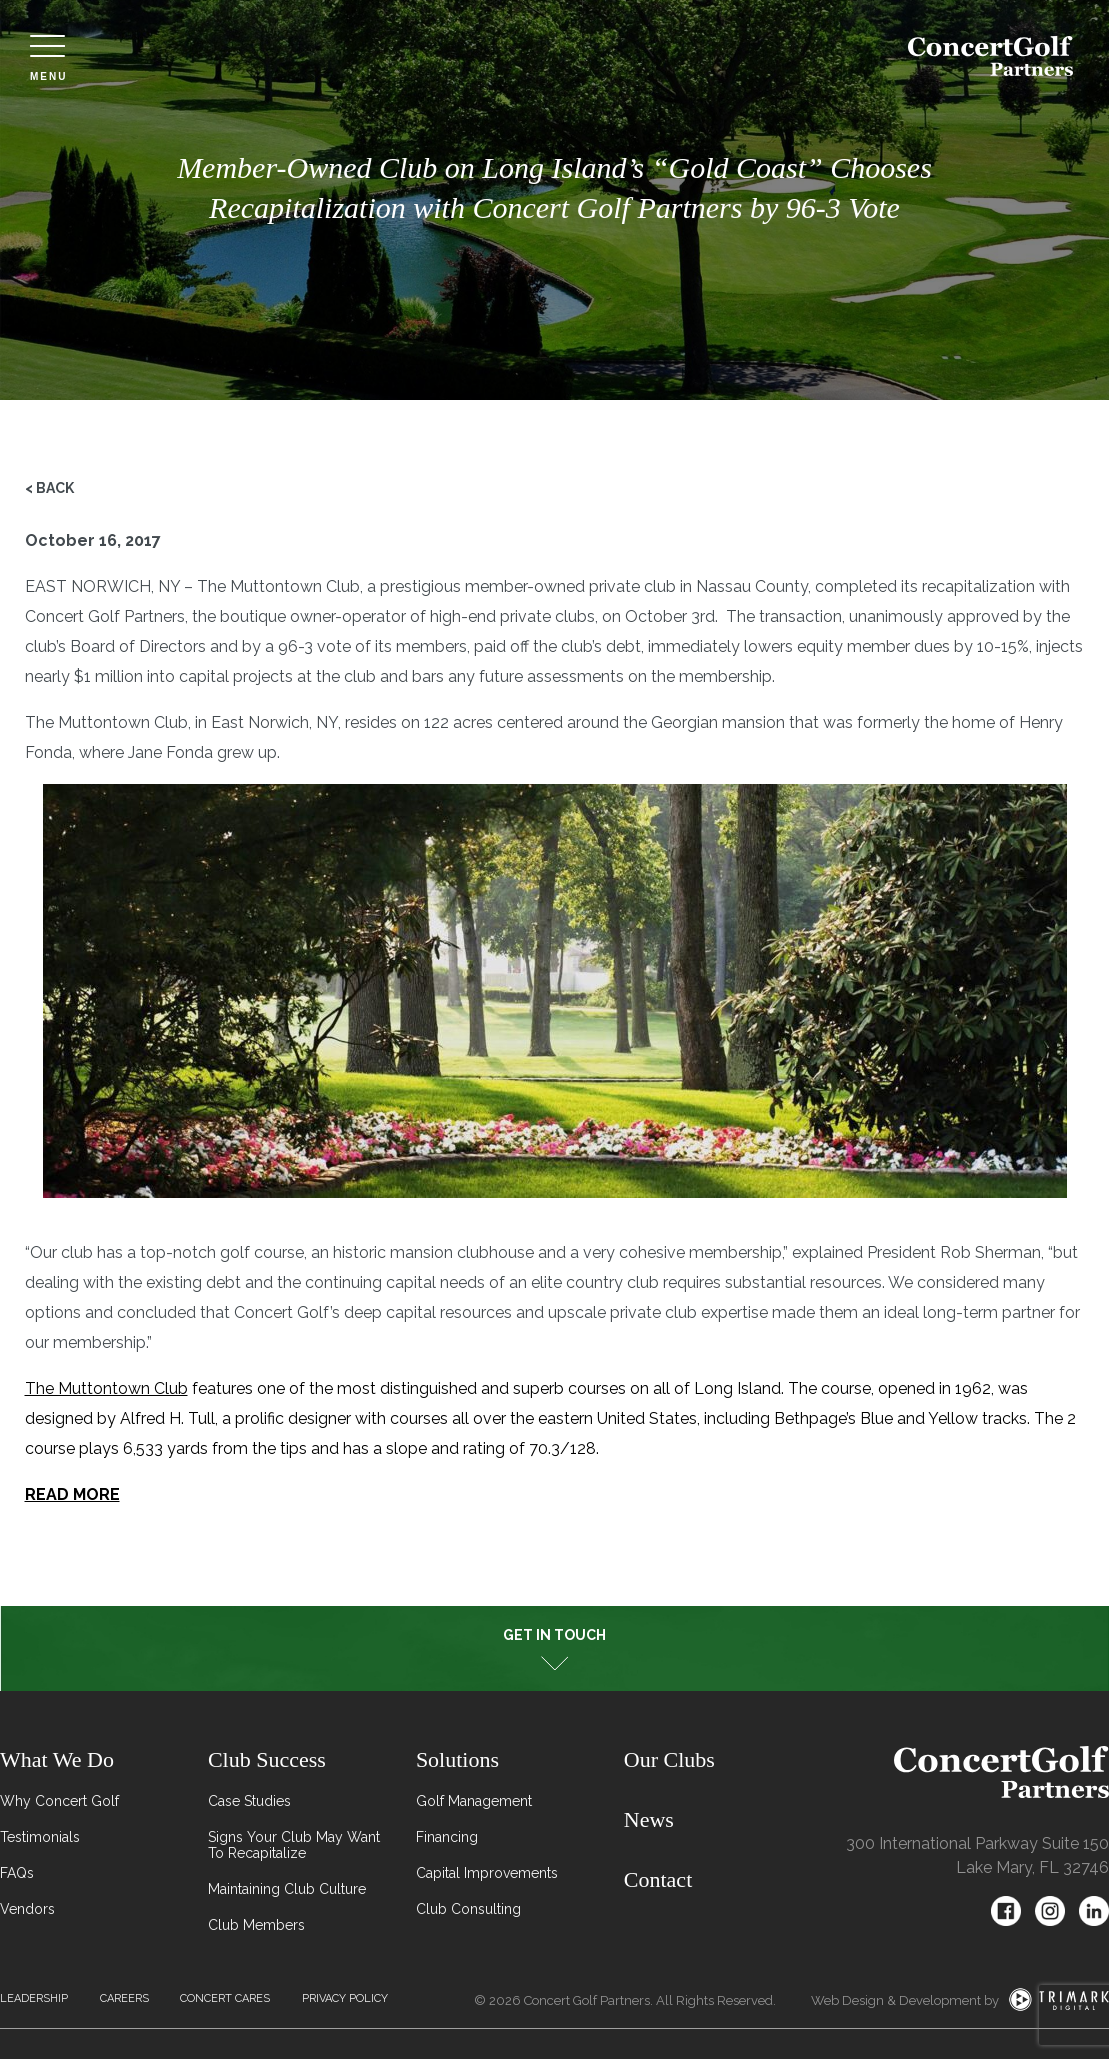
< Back (49, 488)
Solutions (457, 1759)
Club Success (267, 1759)
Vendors (27, 1909)
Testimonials (40, 1837)
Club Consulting (468, 1909)
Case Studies (249, 1801)
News (649, 1819)
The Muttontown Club (106, 1388)
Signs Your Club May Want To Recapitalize (294, 1845)
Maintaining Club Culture (287, 1889)
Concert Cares (225, 1998)
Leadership (34, 1998)
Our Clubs (669, 1759)
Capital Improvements (487, 1873)
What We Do (57, 1759)
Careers (124, 1998)
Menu (48, 58)
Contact (658, 1879)
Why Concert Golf (59, 1801)
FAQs (17, 1873)
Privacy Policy (345, 1998)
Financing (447, 1837)
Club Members (256, 1925)
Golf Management (474, 1801)
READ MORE (72, 1494)
